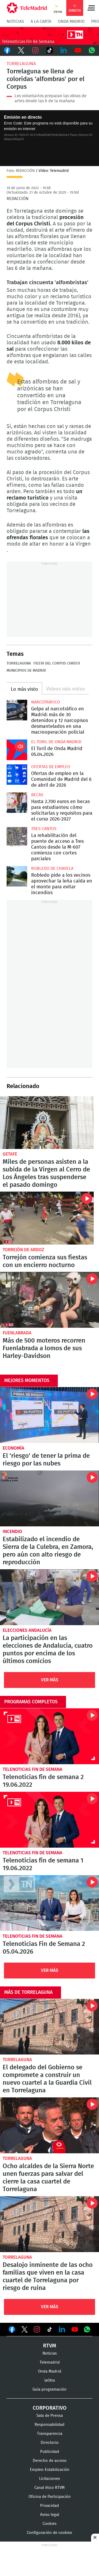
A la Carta (41, 21)
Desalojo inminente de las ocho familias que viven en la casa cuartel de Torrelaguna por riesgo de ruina (49, 2224)
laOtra (49, 2380)
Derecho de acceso (50, 2461)
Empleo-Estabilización (49, 2470)
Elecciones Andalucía (27, 1630)
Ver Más (49, 1680)
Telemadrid (50, 2362)
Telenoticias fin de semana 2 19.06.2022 (49, 1736)
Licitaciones (49, 2479)
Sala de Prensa (49, 2416)
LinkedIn (63, 50)
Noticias (15, 21)
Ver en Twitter (24, 2330)
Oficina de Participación (50, 2497)
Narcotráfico (45, 702)
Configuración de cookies (49, 2533)
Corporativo (50, 2408)
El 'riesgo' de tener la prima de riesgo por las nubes (49, 1415)
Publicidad (49, 2452)
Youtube (78, 50)
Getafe (10, 1154)
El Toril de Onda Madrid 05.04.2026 (17, 749)
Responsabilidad (49, 2425)
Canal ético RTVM (49, 2488)
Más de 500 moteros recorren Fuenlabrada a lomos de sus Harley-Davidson (49, 1300)
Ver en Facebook (12, 2330)
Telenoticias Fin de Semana (32, 1769)
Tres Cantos (43, 829)
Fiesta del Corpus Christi (57, 663)
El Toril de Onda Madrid (56, 742)
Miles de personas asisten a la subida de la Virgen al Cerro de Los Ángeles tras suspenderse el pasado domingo (47, 1122)
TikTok (50, 50)
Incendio (12, 1531)
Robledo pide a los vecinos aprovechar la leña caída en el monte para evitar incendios (17, 876)
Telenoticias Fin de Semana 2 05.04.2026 (49, 1903)
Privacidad (49, 2506)
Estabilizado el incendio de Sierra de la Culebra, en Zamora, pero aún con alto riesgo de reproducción (49, 1498)
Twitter (21, 50)
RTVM (49, 2345)
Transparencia (49, 2434)
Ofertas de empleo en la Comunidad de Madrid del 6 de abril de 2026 (17, 774)
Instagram (35, 50)
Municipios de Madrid (26, 670)
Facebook (7, 50)
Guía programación (49, 2389)
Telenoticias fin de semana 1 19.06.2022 (49, 1820)
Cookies (49, 2524)
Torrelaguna (21, 63)
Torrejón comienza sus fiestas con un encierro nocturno (47, 1218)
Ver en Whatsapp (87, 2329)
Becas (37, 795)
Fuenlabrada (17, 1333)
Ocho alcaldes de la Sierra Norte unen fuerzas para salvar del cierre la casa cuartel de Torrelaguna (49, 2125)
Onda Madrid (71, 21)
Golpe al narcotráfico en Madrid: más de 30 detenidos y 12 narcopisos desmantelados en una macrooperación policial (17, 710)
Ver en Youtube (74, 2329)
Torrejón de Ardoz (23, 1249)
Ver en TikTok (49, 2330)
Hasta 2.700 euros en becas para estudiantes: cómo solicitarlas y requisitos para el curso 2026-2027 (17, 802)
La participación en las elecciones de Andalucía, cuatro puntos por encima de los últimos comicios (49, 1597)
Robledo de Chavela (52, 868)
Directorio (50, 2443)
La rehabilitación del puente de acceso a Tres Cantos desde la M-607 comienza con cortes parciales (17, 836)
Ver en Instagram (37, 2329)
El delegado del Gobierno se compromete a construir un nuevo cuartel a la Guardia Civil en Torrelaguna (49, 2027)
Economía (13, 1448)
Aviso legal (49, 2515)
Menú (91, 8)
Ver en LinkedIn (62, 2329)
